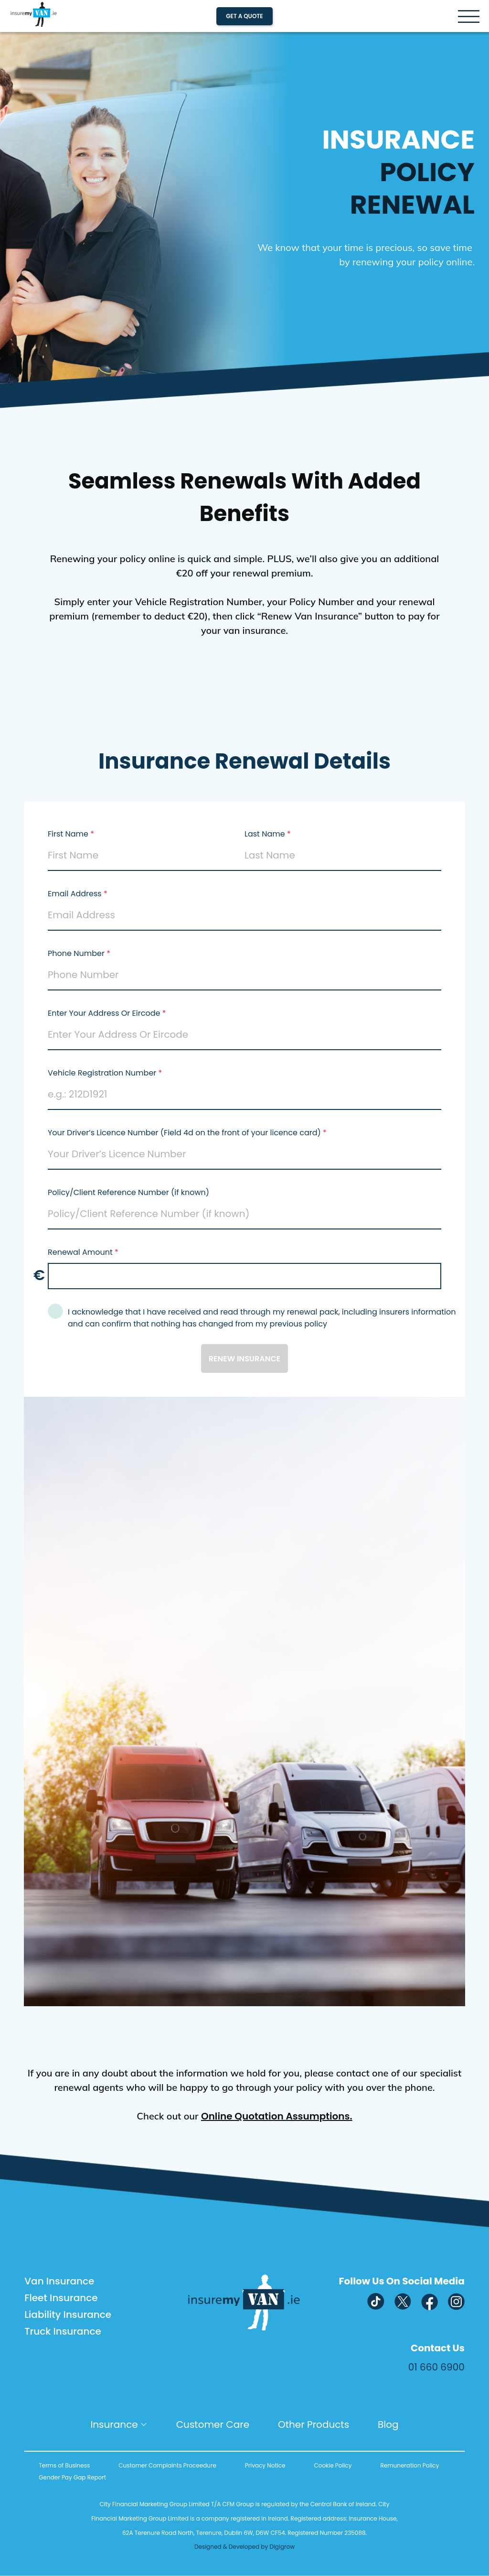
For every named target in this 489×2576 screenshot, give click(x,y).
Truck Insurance (62, 2331)
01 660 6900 (436, 2367)
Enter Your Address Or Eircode (104, 1013)
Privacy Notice (265, 2465)
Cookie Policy (332, 2465)
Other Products (313, 2424)
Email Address (75, 893)
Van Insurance (59, 2281)
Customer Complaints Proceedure (167, 2465)
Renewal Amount (80, 1252)
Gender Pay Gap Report (72, 2477)
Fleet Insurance (60, 2297)
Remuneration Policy (409, 2465)
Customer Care (212, 2424)
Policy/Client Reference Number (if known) (129, 1192)
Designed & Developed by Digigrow (244, 2547)
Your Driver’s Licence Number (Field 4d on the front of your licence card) (184, 1132)
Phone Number (76, 953)
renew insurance (245, 1358)
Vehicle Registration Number (102, 1072)
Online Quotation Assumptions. (276, 2116)
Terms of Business (64, 2465)
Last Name (264, 833)
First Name (68, 833)
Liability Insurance (67, 2314)
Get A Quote (244, 16)
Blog (388, 2424)
